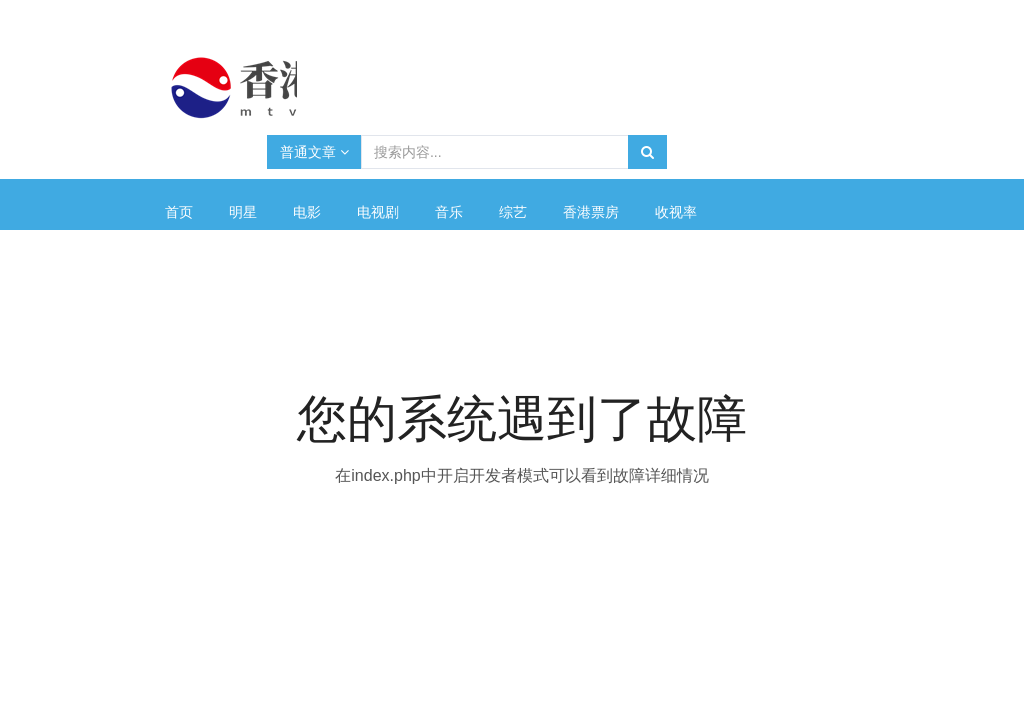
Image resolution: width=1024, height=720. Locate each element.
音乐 (449, 212)
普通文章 (314, 152)
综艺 (513, 212)
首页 (179, 212)
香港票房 (591, 212)
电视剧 (378, 212)
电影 (307, 212)
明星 (243, 212)
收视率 (676, 212)
